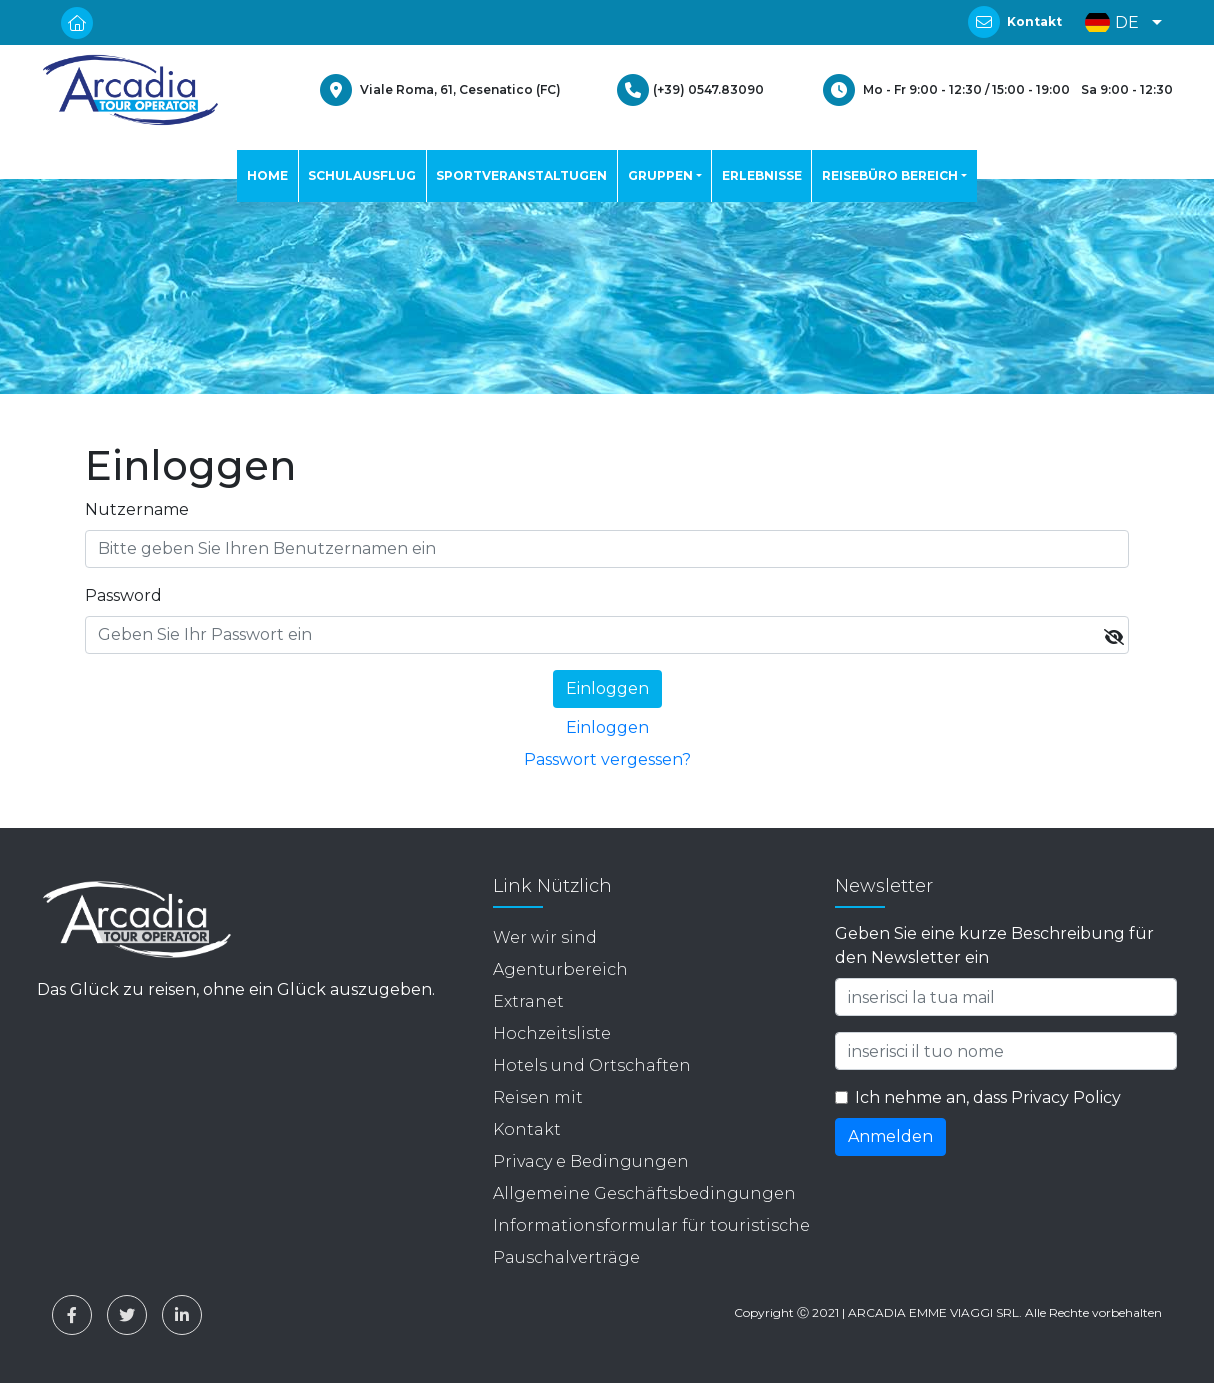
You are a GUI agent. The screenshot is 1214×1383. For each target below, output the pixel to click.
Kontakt (1034, 21)
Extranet (528, 1001)
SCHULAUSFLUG (362, 175)
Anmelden (890, 1136)
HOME (267, 175)
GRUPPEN (660, 175)
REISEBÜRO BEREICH (890, 175)
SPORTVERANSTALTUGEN (521, 175)
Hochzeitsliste (552, 1033)
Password (123, 595)
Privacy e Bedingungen (591, 1161)
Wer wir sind (545, 937)
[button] (1118, 22)
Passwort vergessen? (607, 759)
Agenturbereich (560, 969)
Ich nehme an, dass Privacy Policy (988, 1097)
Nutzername (137, 509)
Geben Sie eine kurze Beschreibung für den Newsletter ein (994, 945)
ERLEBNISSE (762, 175)
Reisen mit (538, 1097)
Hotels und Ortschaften (592, 1065)
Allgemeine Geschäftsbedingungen (644, 1193)
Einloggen (607, 727)
